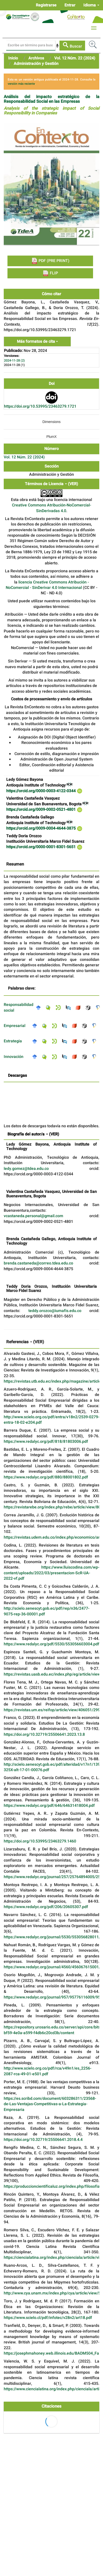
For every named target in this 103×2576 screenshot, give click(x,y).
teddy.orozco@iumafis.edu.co (54, 1311)
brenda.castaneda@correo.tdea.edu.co (38, 1263)
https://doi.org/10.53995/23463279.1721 (40, 406)
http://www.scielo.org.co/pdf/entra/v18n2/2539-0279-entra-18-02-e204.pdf (51, 1419)
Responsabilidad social (18, 1007)
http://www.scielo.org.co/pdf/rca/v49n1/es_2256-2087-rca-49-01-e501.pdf (47, 2071)
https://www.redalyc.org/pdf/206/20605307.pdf (46, 1907)
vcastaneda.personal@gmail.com (33, 1216)
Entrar (69, 5)
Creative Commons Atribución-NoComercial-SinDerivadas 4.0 (51, 508)
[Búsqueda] (30, 46)
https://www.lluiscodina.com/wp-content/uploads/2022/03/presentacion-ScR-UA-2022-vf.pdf (51, 1572)
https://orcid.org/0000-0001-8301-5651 (44, 847)
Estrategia (13, 1041)
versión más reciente (21, 83)
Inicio (13, 58)
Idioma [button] (91, 5)
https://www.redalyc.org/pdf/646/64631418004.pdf (49, 1806)
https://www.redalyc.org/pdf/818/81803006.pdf (46, 1442)
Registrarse (46, 5)
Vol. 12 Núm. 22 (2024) (74, 58)
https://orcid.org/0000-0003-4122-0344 (44, 791)
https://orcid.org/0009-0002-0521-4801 (44, 810)
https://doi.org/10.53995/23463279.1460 (40, 1841)
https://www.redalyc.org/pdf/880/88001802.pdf (46, 1477)
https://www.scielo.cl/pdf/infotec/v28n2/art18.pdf (48, 2318)
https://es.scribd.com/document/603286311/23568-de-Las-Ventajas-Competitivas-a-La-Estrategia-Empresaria (50, 2104)
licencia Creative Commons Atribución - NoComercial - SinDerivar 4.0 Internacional (47, 585)
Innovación (13, 1056)
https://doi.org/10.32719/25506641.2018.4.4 (43, 2140)
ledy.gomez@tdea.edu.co (26, 1169)
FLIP (50, 273)
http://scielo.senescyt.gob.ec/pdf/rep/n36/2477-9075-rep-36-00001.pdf (46, 1611)
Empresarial (14, 1025)
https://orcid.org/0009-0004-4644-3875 (44, 828)
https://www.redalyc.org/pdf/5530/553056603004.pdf (51, 1644)
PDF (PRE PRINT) (50, 261)
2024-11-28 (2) (14, 360)
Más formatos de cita (37, 341)
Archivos (36, 58)
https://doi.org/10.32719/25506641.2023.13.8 (44, 1734)
